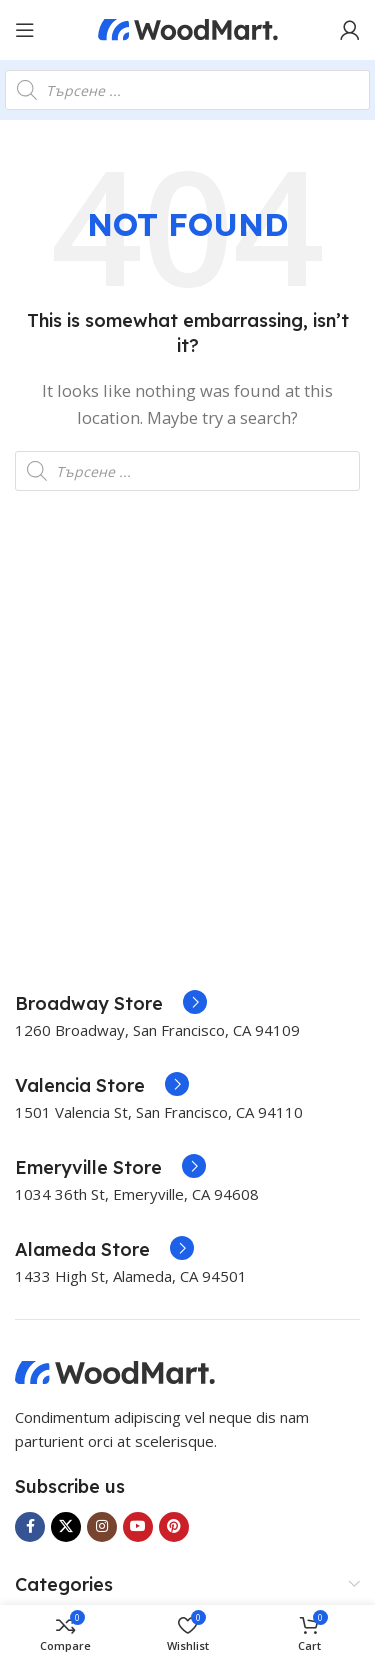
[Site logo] (188, 28)
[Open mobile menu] (25, 30)
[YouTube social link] (138, 1527)
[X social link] (66, 1527)
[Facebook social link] (30, 1527)
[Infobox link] (111, 1004)
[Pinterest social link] (174, 1527)
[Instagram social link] (102, 1527)
